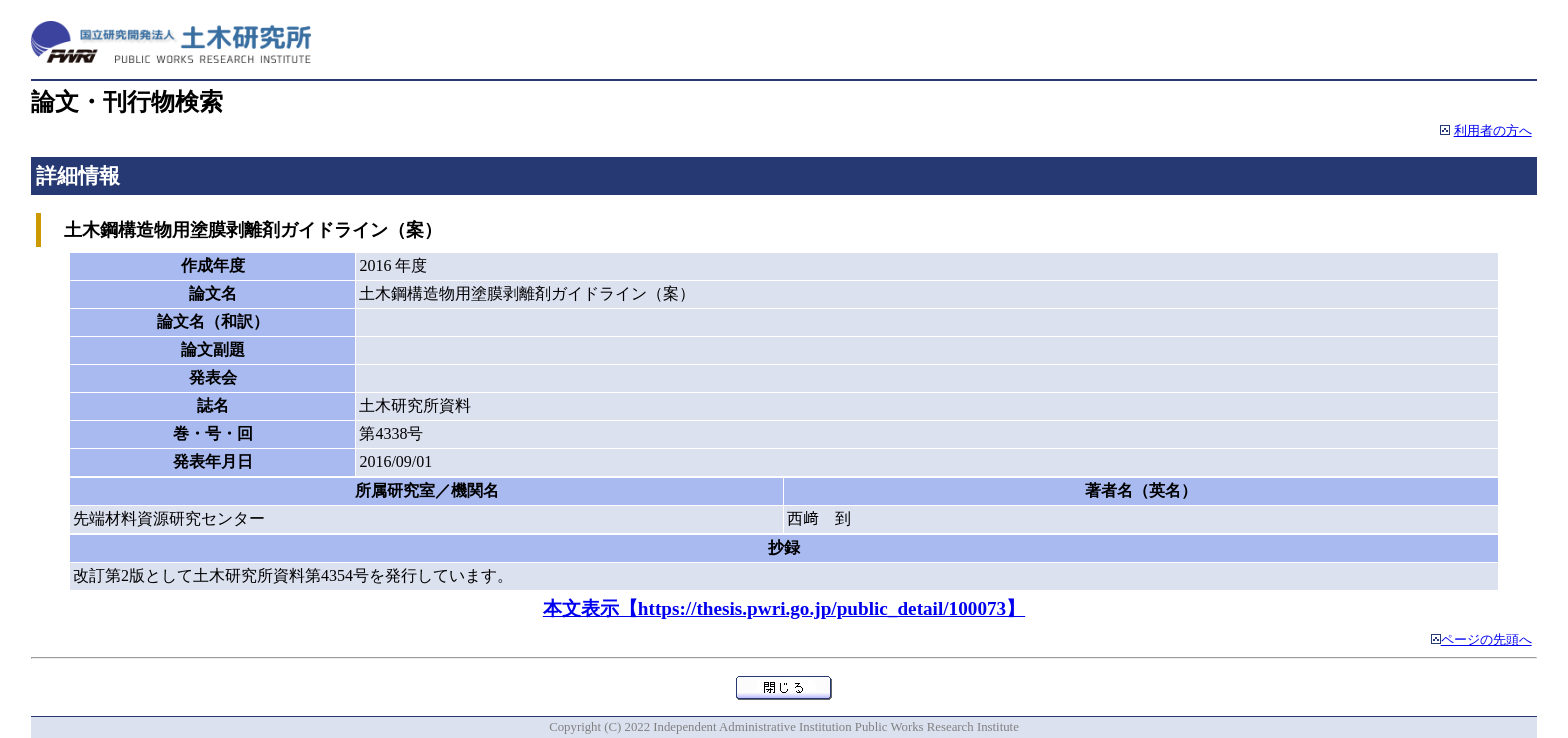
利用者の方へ (1493, 131)
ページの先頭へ (1486, 640)
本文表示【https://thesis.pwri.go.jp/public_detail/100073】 (784, 608)
